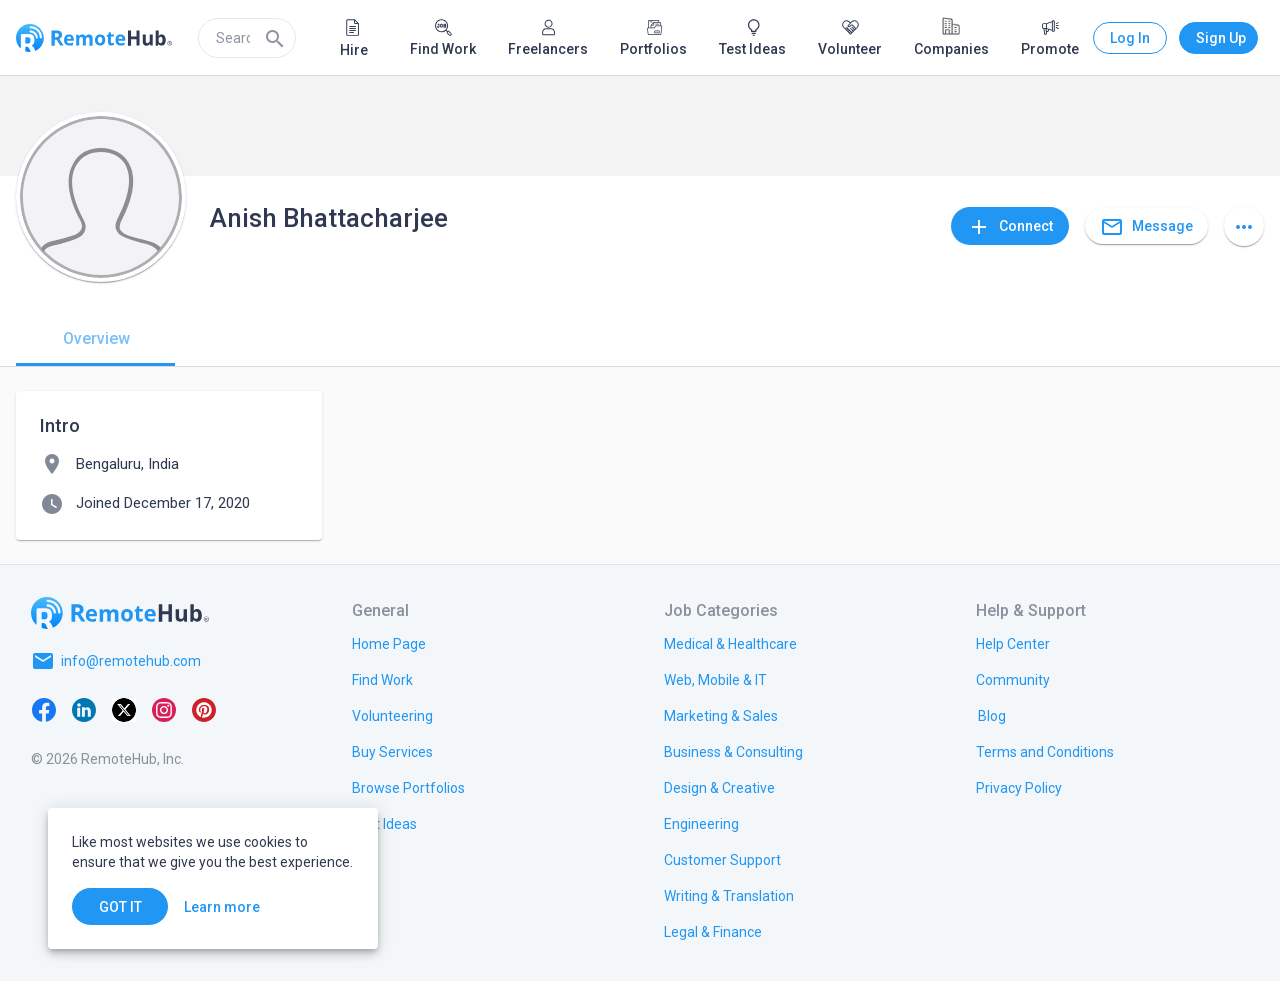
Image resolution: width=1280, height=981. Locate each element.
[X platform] (124, 709)
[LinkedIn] (84, 709)
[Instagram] (164, 709)
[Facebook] (44, 709)
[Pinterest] (204, 709)
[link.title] (389, 643)
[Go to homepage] (120, 613)
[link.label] (1013, 643)
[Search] (275, 38)
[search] (247, 38)
